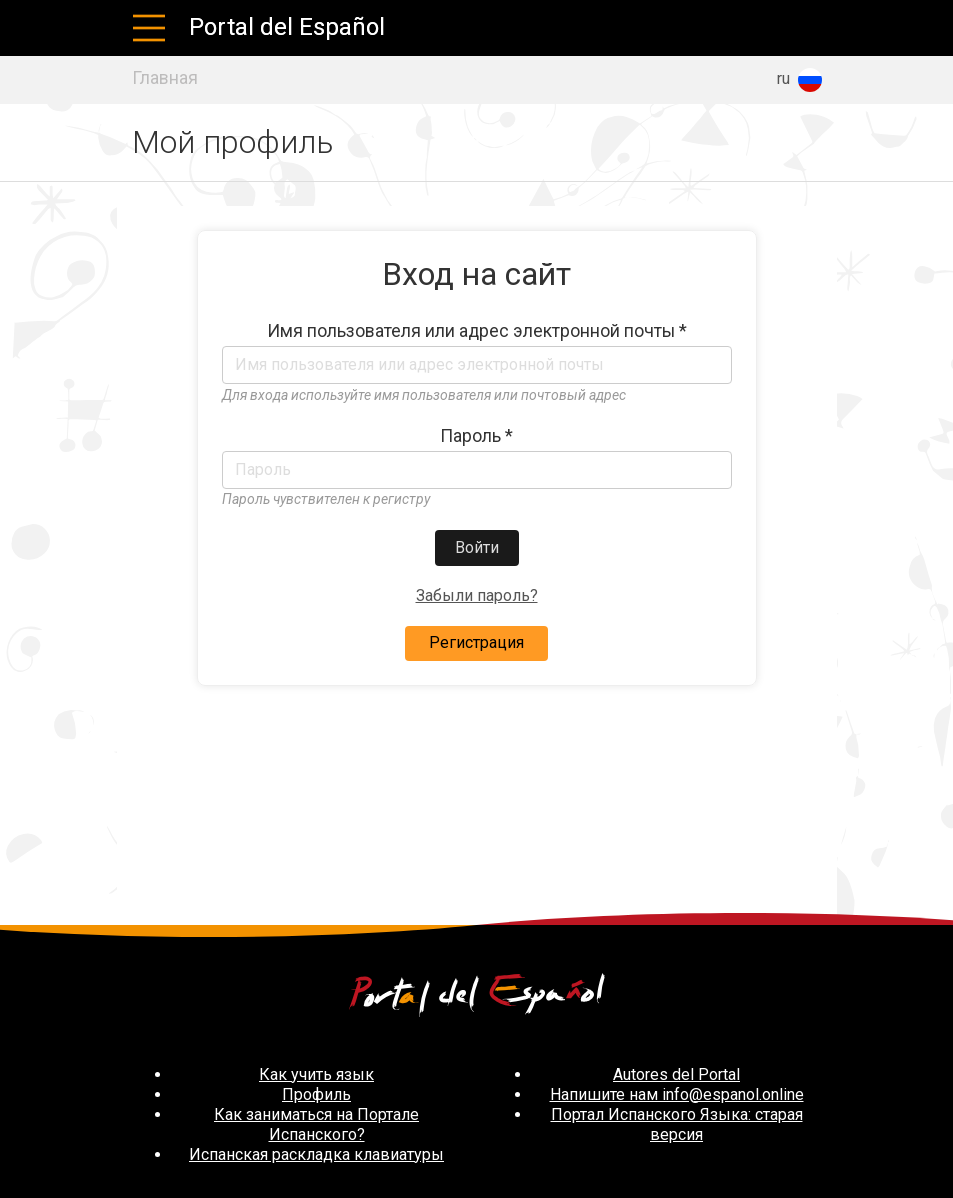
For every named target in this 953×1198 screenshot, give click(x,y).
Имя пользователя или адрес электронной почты (477, 331)
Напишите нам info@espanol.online (677, 1094)
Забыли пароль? (477, 595)
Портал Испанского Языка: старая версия (677, 1124)
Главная (165, 78)
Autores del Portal (676, 1074)
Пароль (476, 436)
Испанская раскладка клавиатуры (316, 1154)
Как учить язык (316, 1074)
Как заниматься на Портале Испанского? (316, 1124)
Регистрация (476, 642)
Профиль (316, 1094)
